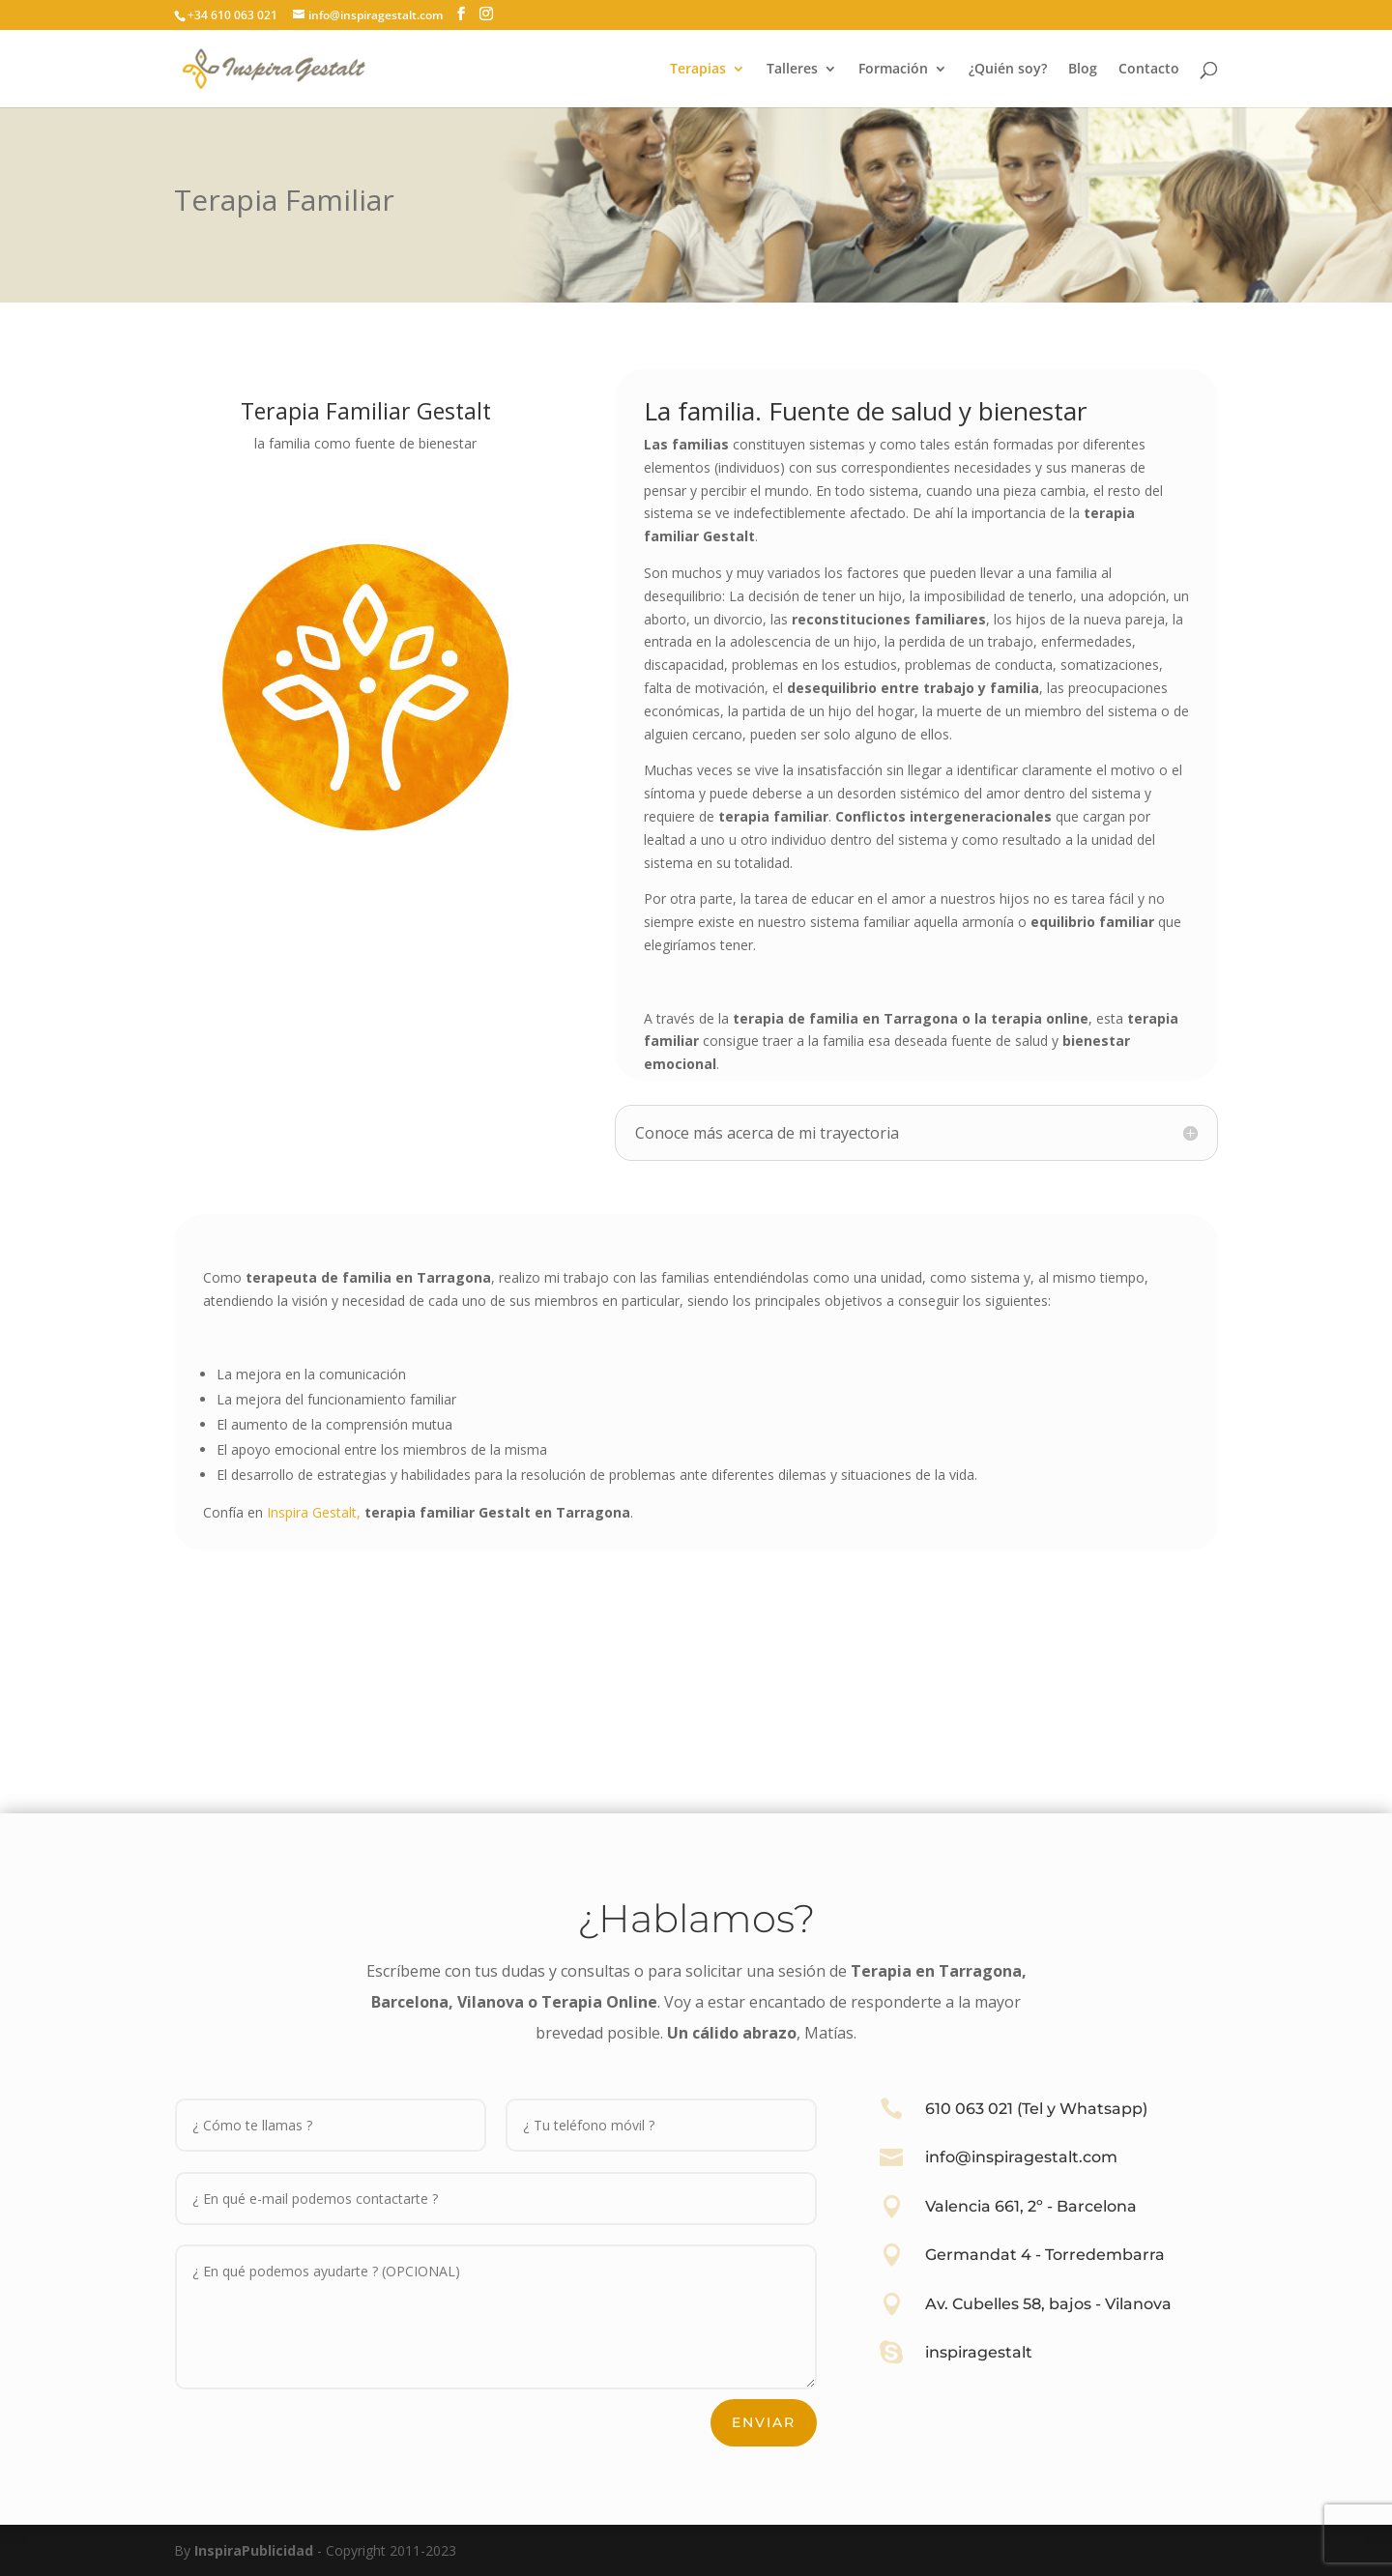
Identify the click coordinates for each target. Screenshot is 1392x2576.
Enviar (764, 2422)
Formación (893, 69)
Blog (1082, 69)
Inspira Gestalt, (314, 1512)
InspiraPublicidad (253, 2550)
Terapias (698, 69)
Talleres (792, 69)
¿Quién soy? (1008, 69)
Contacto (1148, 69)
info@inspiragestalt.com (1021, 2157)
